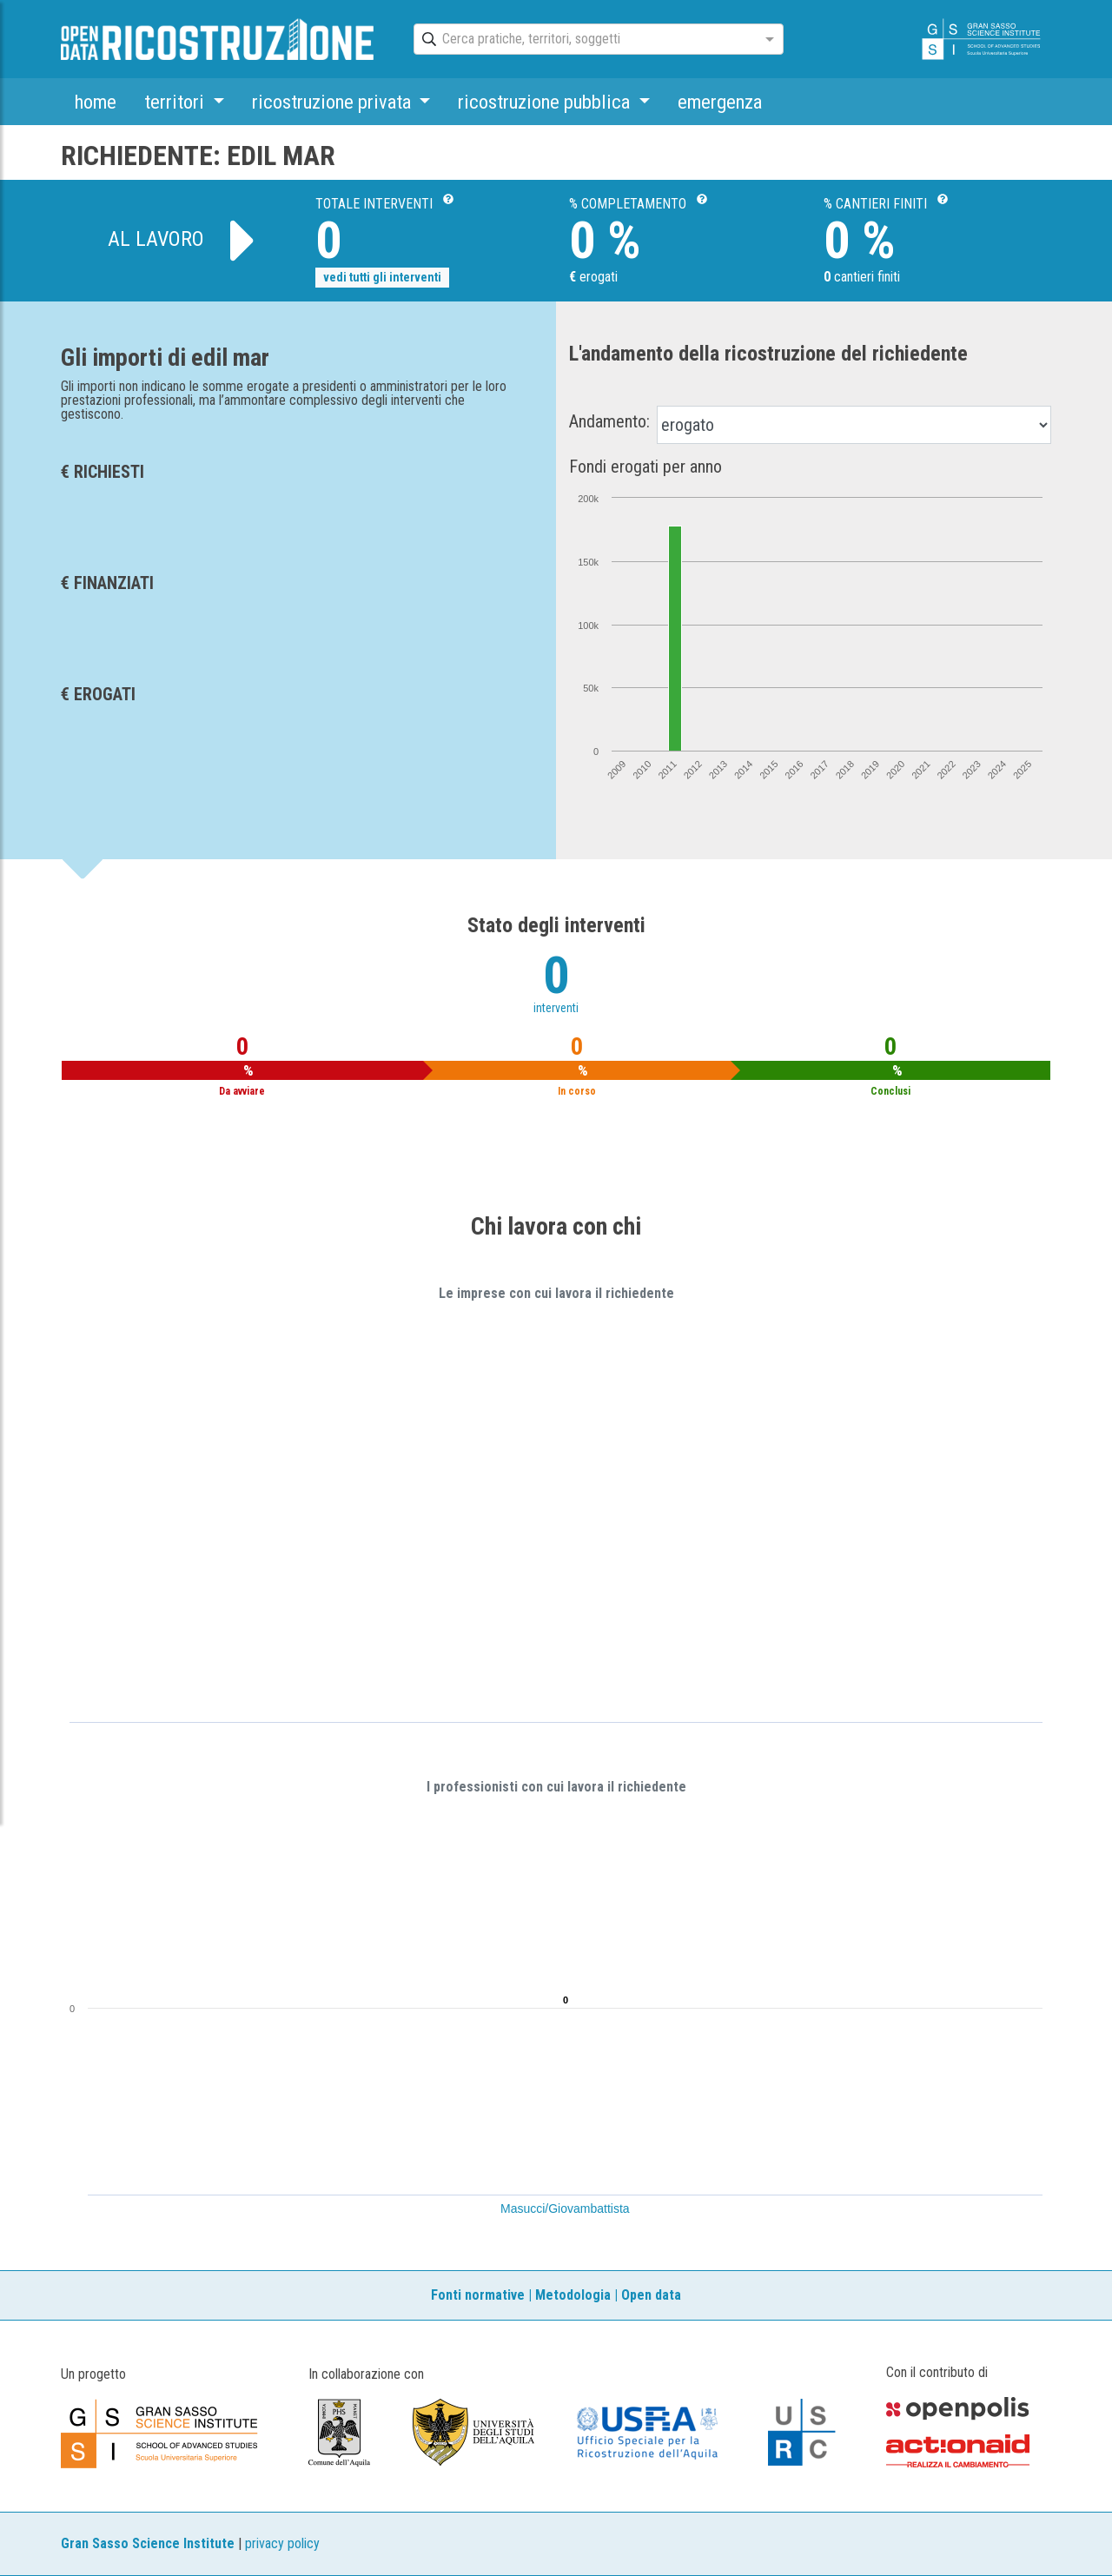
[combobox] (583, 40)
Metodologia (573, 2295)
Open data (651, 2295)
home (95, 101)
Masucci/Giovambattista (565, 2208)
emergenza (720, 101)
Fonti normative (478, 2295)
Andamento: (609, 421)
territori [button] (176, 101)
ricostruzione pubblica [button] (546, 101)
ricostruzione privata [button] (333, 101)
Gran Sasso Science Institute (148, 2543)
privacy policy (282, 2543)
